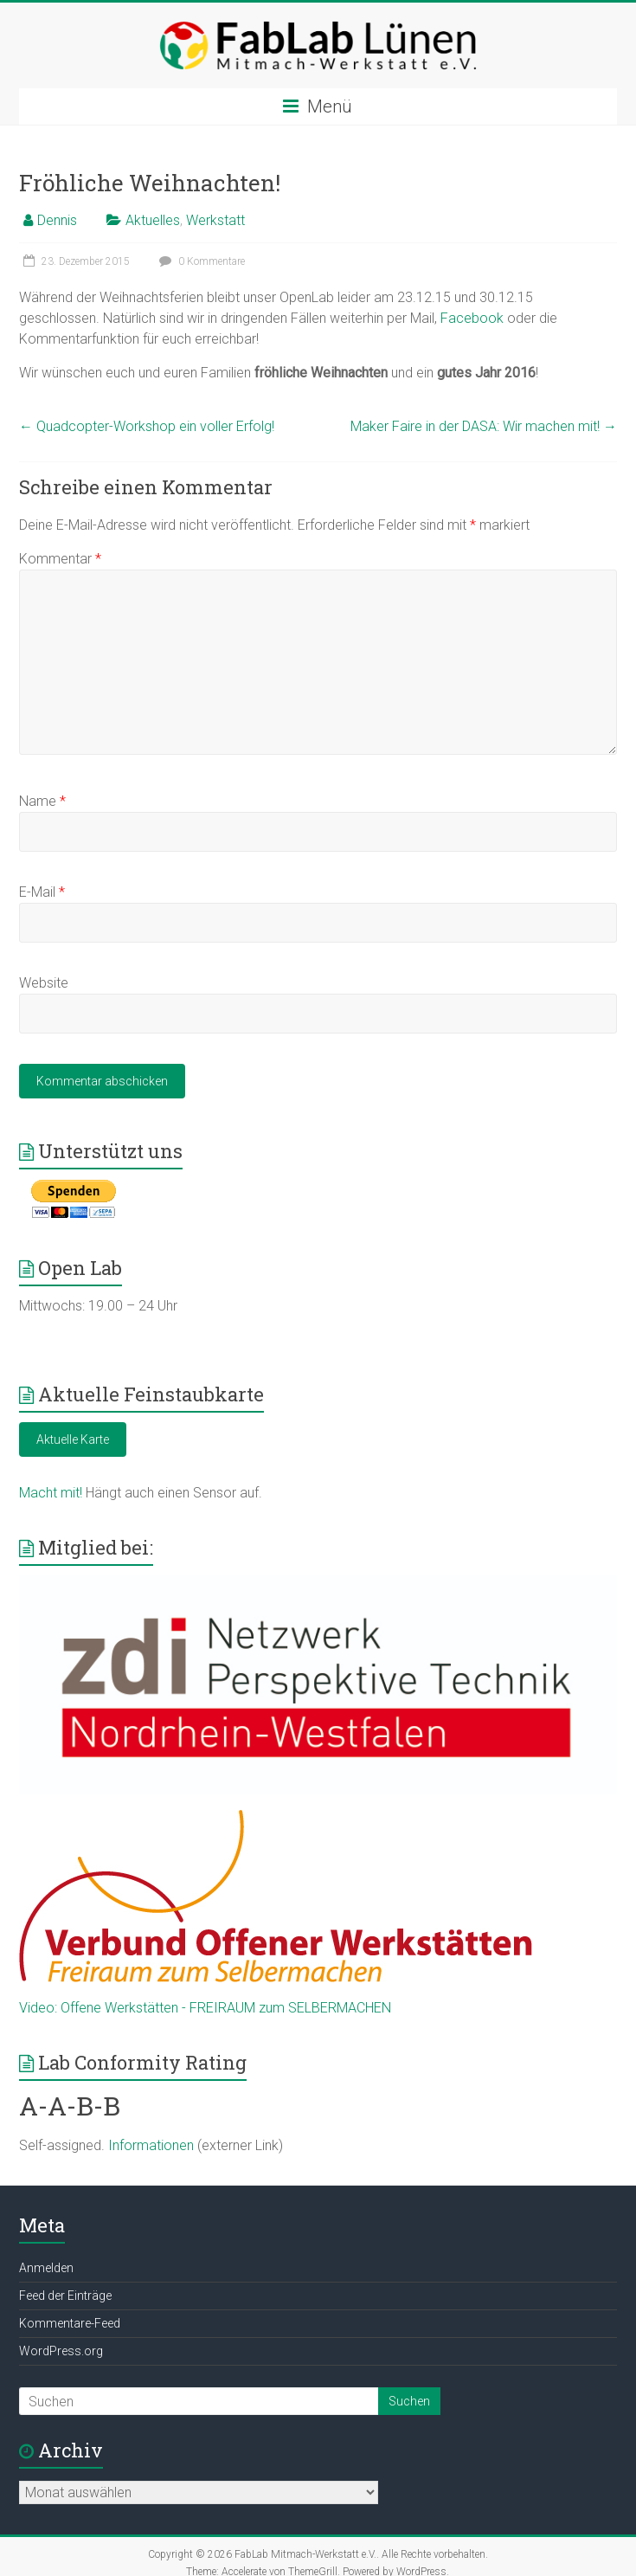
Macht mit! (50, 1492)
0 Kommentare (200, 261)
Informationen (151, 2145)
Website (43, 983)
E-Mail (42, 892)
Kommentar (60, 559)
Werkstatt (215, 220)
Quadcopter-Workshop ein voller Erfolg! (146, 426)
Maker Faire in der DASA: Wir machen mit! (483, 426)
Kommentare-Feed (69, 2323)
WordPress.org (61, 2351)
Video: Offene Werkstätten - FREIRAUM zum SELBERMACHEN (205, 2008)
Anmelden (46, 2268)
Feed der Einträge (65, 2295)
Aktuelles (152, 220)
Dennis (57, 220)
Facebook (472, 318)
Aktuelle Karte (72, 1439)
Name (42, 801)
